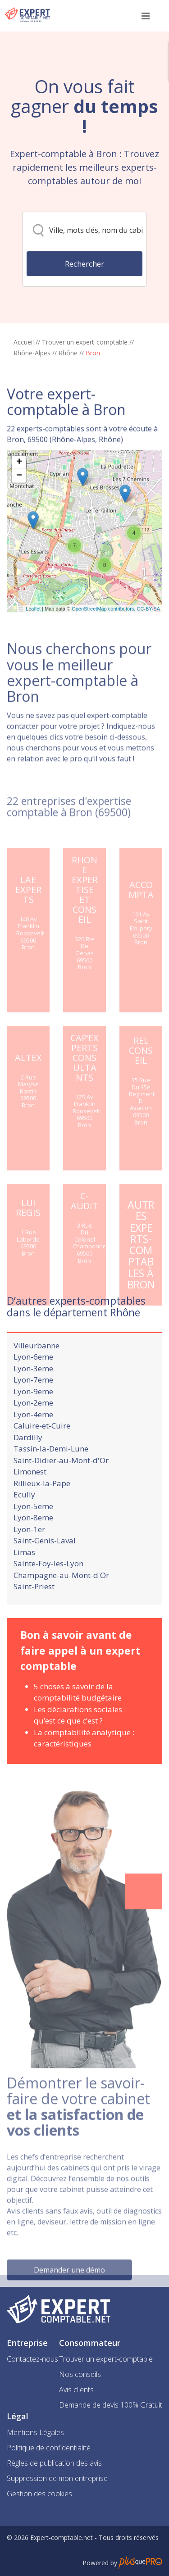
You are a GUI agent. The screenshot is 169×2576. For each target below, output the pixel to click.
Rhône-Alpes (32, 353)
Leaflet (33, 650)
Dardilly (28, 1462)
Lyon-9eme (33, 1416)
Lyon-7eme (33, 1405)
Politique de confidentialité (49, 2448)
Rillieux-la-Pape (42, 1508)
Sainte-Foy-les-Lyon (48, 1588)
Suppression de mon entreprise (57, 2478)
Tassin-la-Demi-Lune (51, 1474)
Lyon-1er (29, 1554)
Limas (24, 1577)
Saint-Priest (34, 1611)
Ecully (24, 1520)
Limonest (30, 1497)
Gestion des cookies (39, 2494)
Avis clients (76, 2390)
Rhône (68, 353)
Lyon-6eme (33, 1382)
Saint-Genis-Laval (45, 1565)
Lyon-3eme (33, 1393)
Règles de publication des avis (54, 2463)
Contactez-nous (32, 2359)
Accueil (24, 342)
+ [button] (19, 504)
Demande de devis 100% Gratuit (110, 2405)
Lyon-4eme (33, 1439)
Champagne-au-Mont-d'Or (61, 1600)
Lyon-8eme (33, 1542)
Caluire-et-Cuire (42, 1451)
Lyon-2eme (33, 1428)
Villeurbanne (36, 1370)
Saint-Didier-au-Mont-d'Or (61, 1485)
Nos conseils (80, 2374)
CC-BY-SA (148, 650)
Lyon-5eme (33, 1531)
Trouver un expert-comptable (85, 342)
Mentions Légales (35, 2432)
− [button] (19, 518)
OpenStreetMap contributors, (104, 650)
